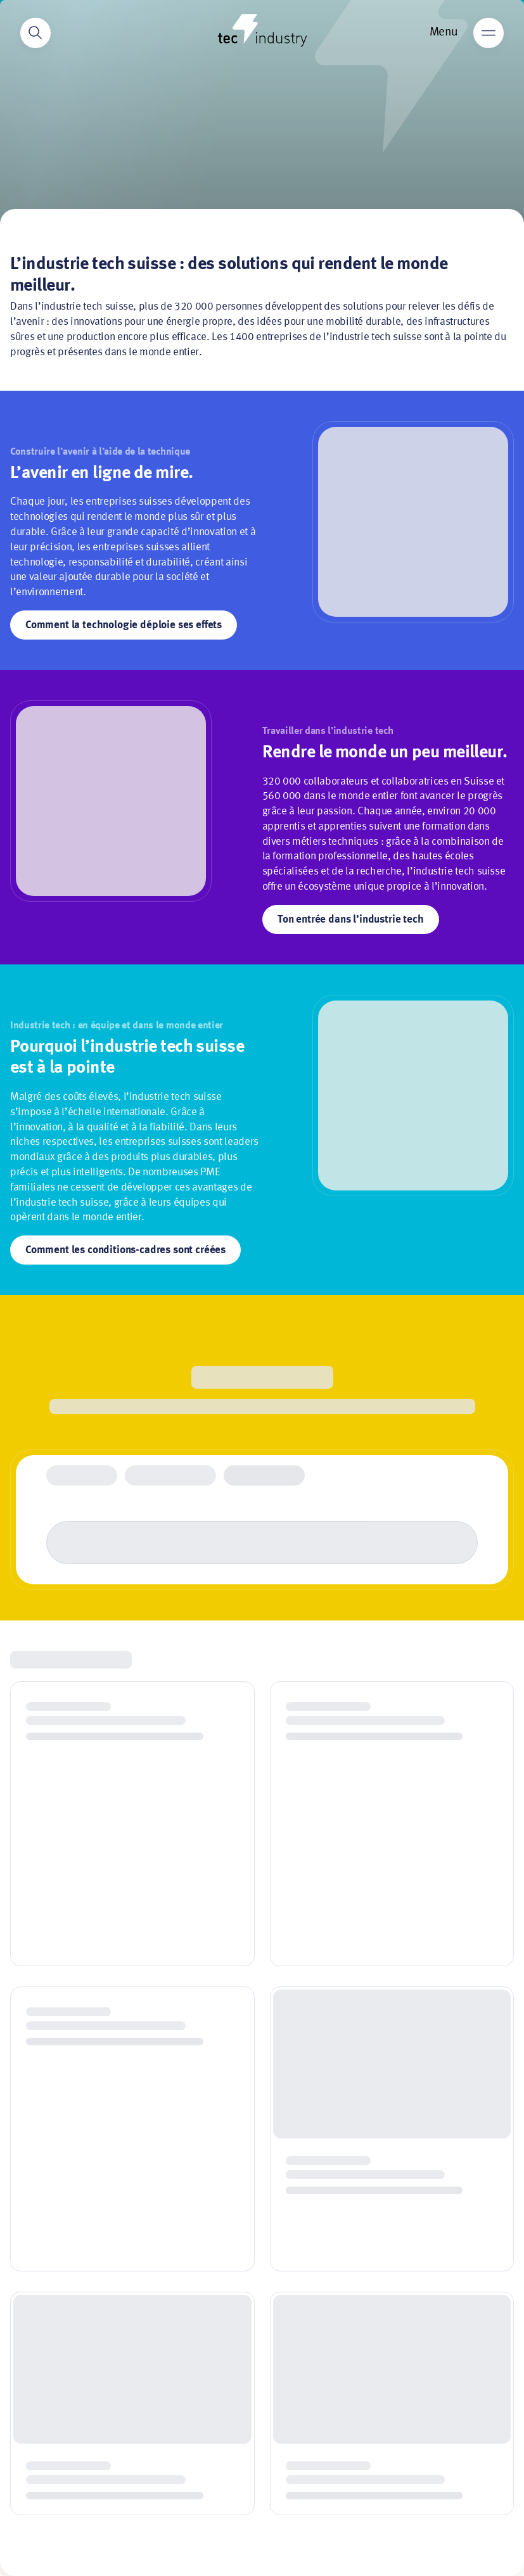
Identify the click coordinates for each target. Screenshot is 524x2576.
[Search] (35, 33)
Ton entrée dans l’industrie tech (351, 919)
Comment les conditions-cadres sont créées (125, 1250)
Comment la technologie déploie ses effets (123, 625)
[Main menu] (488, 33)
